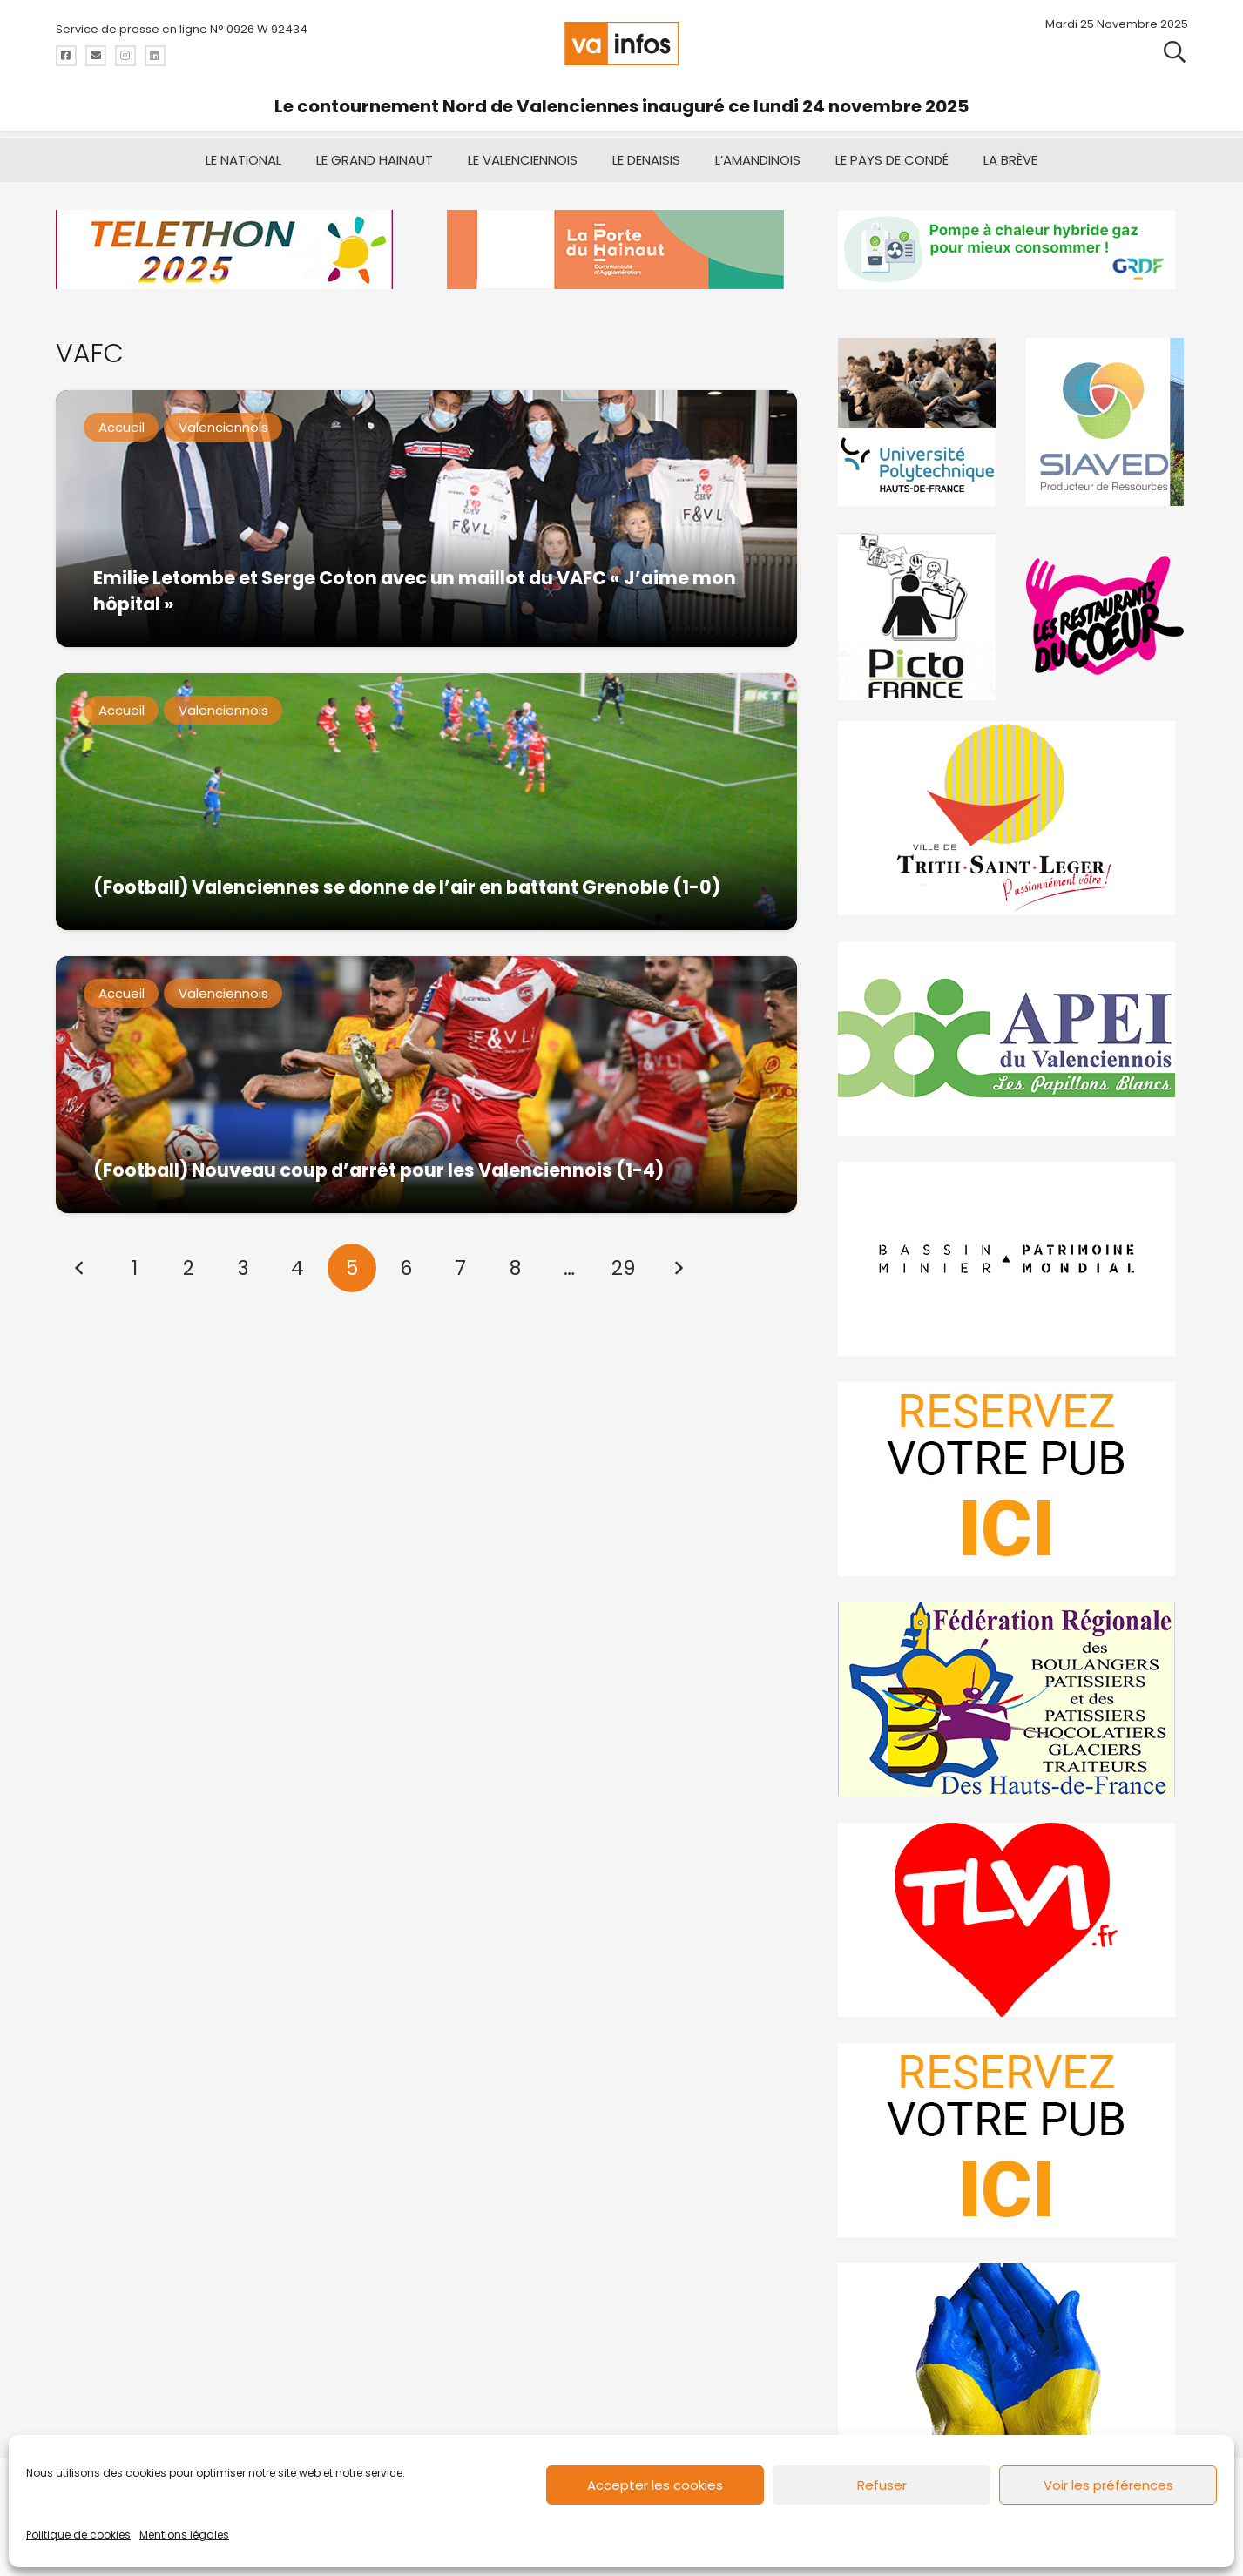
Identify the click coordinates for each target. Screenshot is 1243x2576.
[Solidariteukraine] (1012, 2360)
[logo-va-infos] (621, 43)
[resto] (1107, 616)
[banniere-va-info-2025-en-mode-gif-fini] (1012, 249)
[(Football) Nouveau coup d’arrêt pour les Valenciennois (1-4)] (426, 1084)
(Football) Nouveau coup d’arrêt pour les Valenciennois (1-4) (377, 1170)
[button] (1175, 52)
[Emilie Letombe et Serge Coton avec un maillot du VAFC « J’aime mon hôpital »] (426, 518)
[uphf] (919, 422)
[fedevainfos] (1012, 1699)
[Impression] (1012, 1038)
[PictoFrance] (919, 616)
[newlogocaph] (621, 249)
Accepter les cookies (655, 2485)
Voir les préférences (1108, 2485)
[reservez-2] (1012, 1479)
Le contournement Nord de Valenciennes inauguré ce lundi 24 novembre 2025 (621, 106)
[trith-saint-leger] (1012, 818)
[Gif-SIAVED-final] (1107, 422)
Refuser (882, 2485)
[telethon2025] (230, 249)
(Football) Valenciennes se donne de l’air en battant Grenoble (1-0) (405, 887)
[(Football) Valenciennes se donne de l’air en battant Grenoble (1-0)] (426, 801)
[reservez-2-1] (1012, 2140)
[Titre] (66, 55)
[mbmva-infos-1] (1012, 1259)
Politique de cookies (78, 2534)
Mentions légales (184, 2534)
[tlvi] (1012, 1920)
